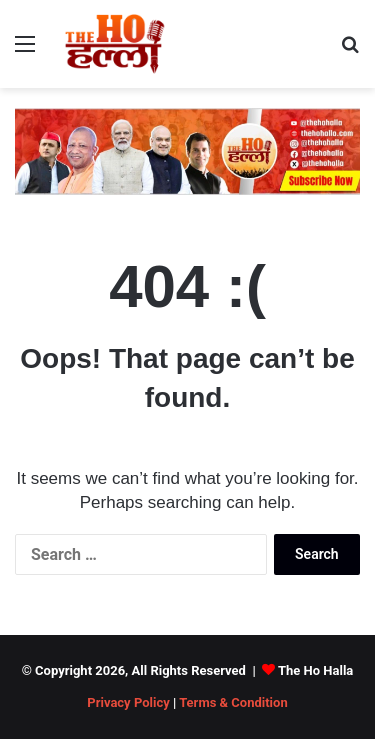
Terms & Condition (233, 702)
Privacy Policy (128, 702)
